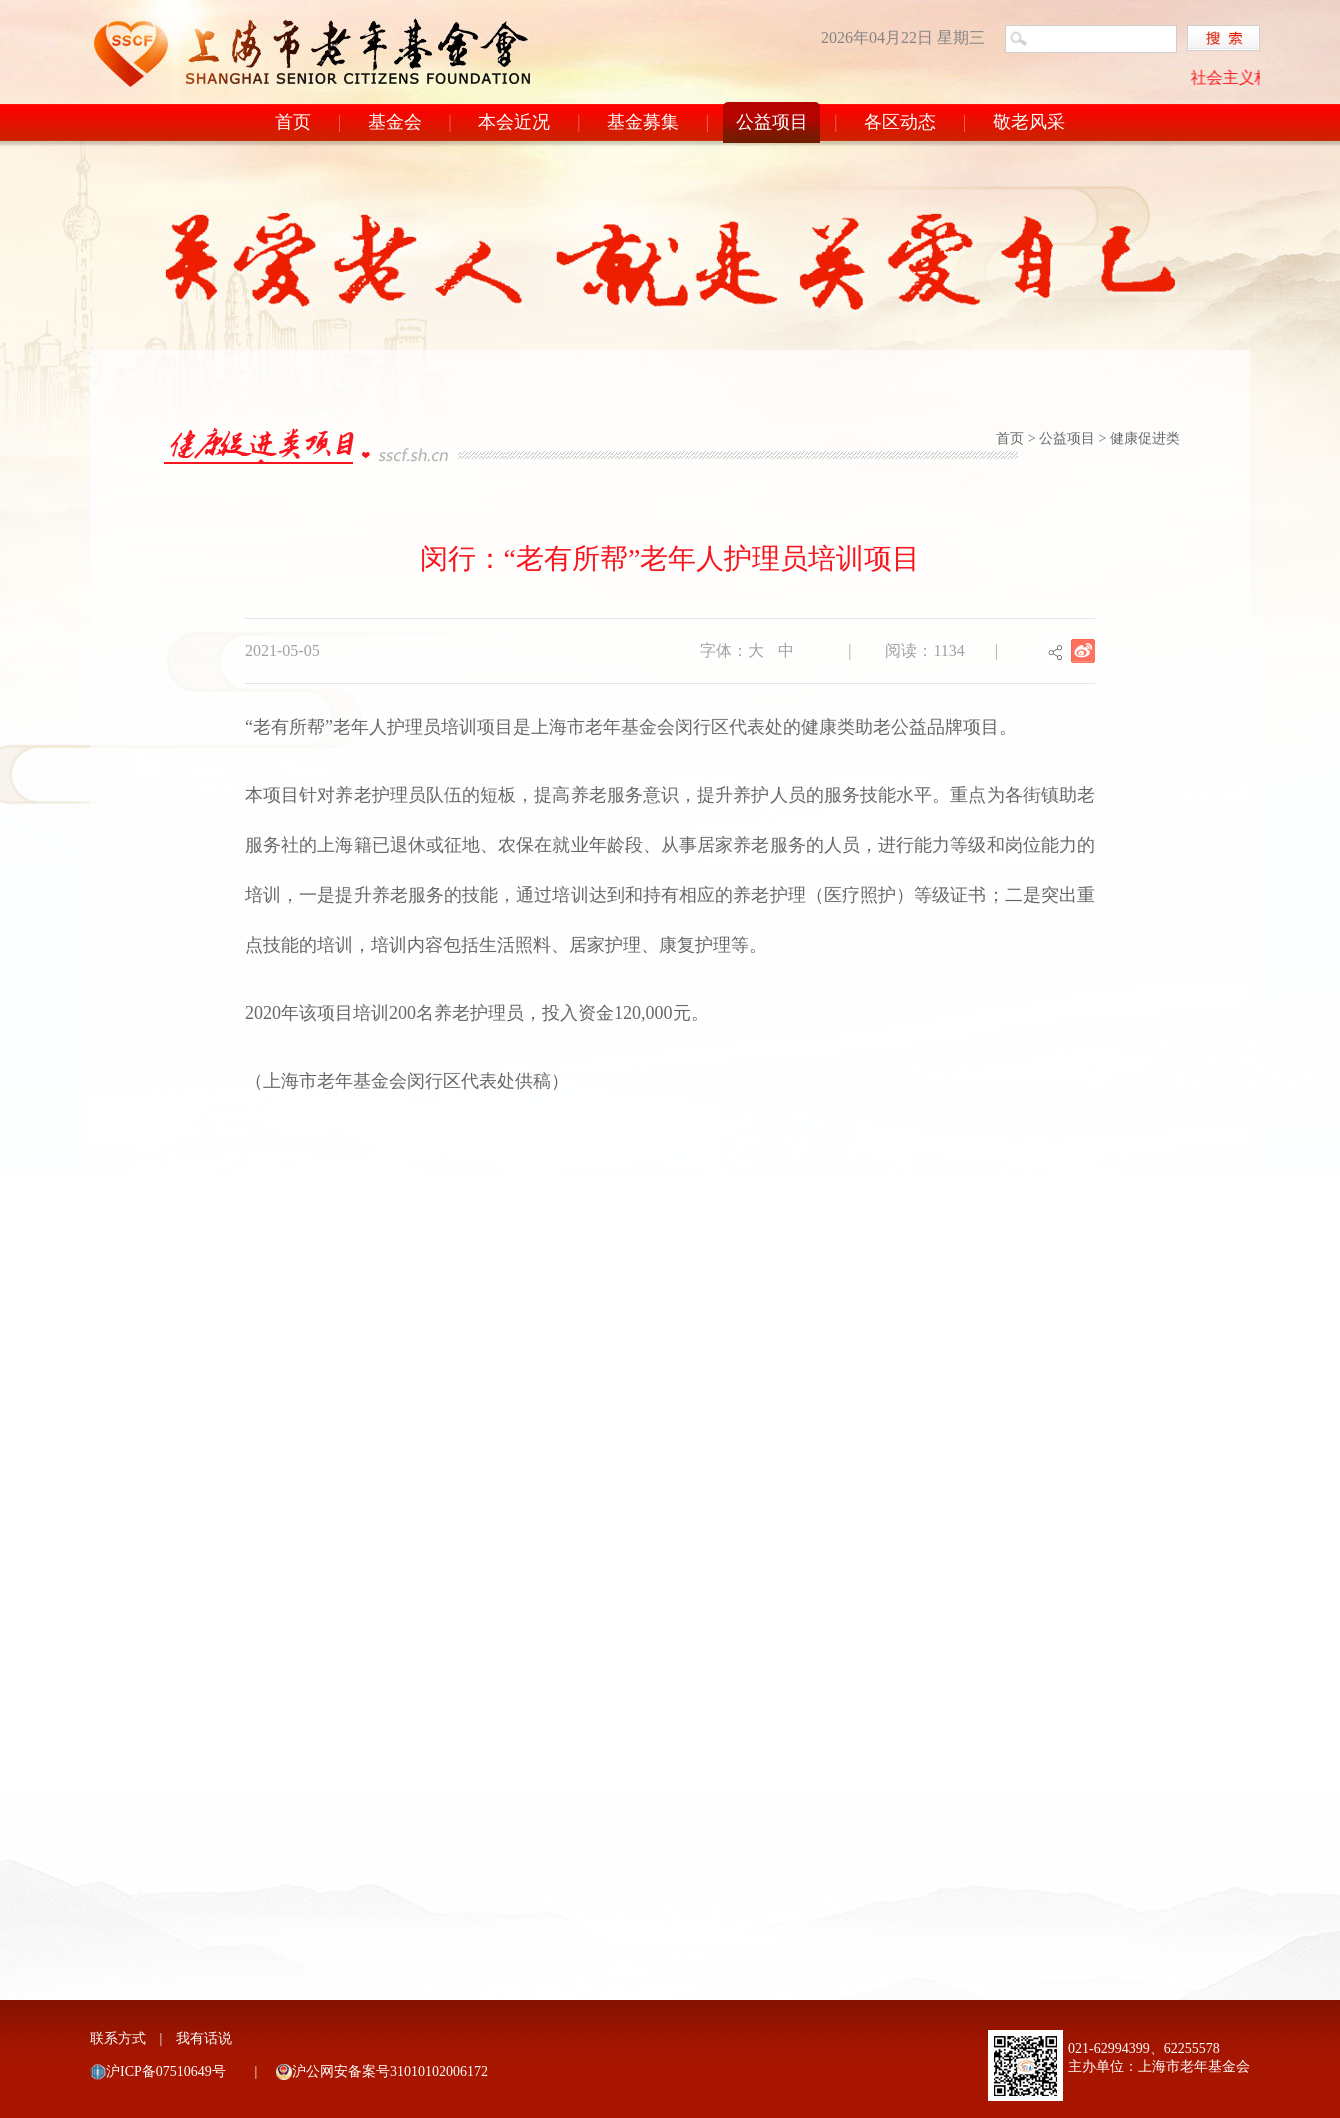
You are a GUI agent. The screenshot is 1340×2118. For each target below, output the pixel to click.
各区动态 (900, 122)
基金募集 (643, 122)
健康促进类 (1145, 438)
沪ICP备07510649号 (166, 2071)
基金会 (395, 122)
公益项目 (772, 122)
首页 (293, 122)
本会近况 (514, 122)
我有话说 (204, 2038)
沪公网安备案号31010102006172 (390, 2071)
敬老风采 (1029, 122)
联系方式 (118, 2038)
